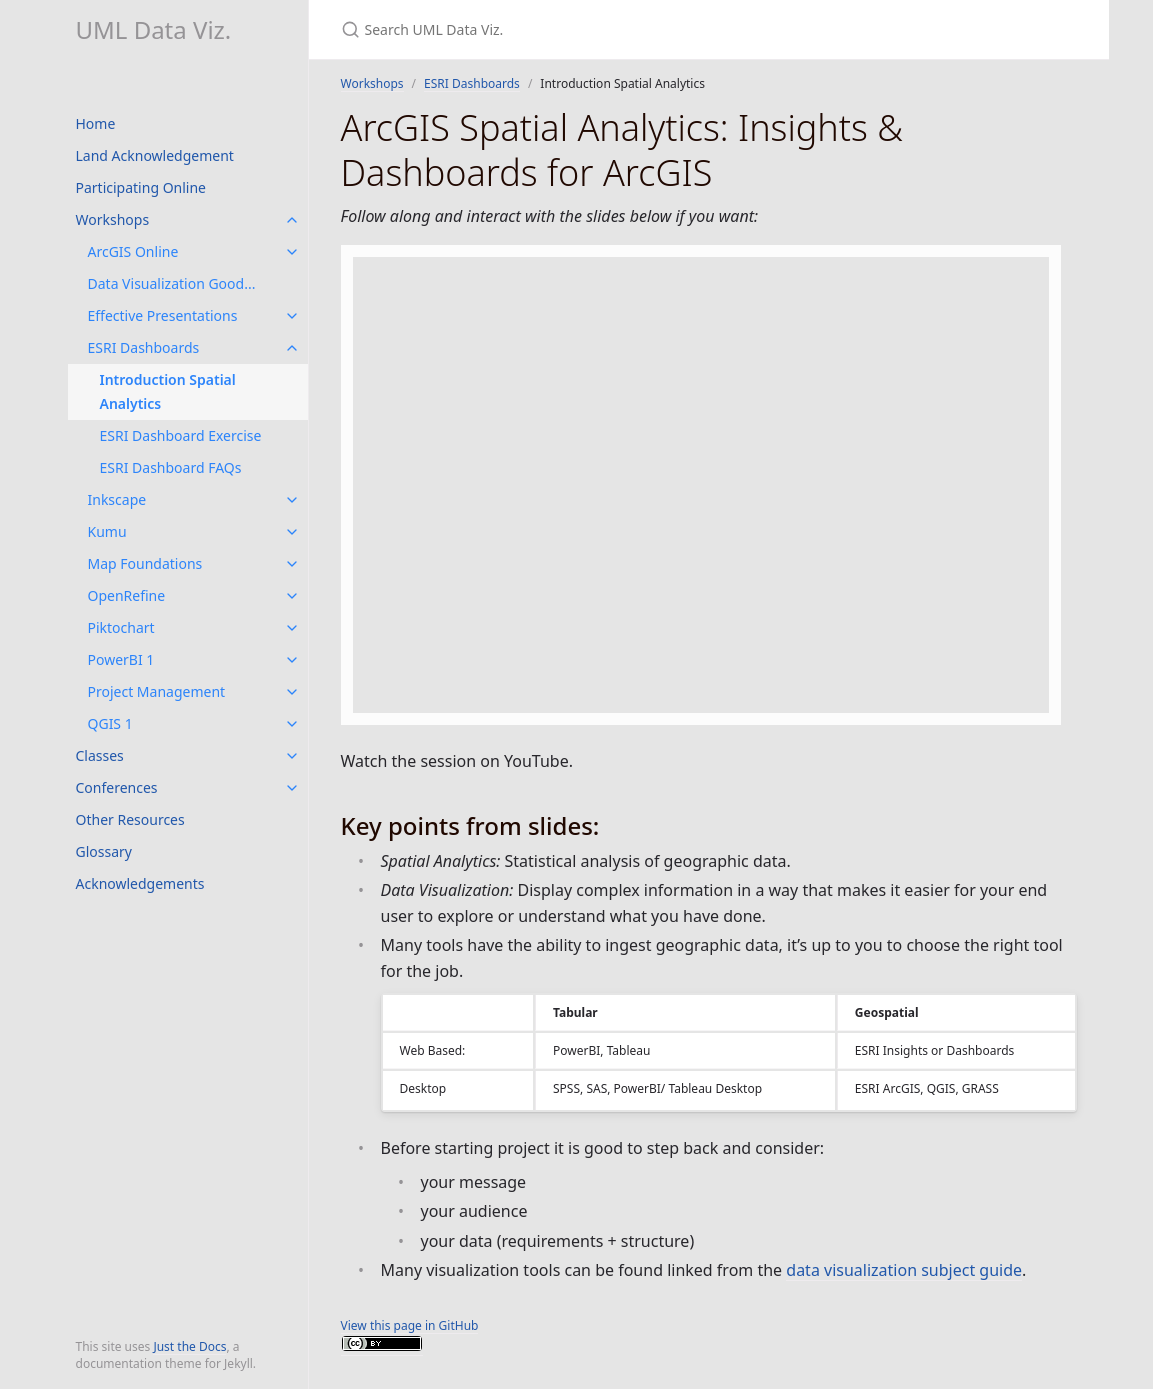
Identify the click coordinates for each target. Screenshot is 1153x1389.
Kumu (107, 531)
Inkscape (117, 499)
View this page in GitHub (410, 1325)
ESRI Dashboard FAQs (171, 467)
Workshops (113, 219)
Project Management (157, 691)
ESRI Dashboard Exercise (181, 435)
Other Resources (130, 819)
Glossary (104, 851)
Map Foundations (145, 563)
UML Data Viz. (154, 29)
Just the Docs (189, 1346)
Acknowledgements (140, 883)
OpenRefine (127, 595)
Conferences (117, 787)
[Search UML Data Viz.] (577, 29)
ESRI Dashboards (144, 347)
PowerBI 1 (121, 659)
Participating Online (141, 187)
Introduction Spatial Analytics (168, 391)
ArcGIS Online (133, 251)
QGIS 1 (110, 723)
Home (96, 123)
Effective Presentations (163, 315)
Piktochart (121, 627)
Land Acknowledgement (155, 155)
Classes (100, 755)
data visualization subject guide (904, 1270)
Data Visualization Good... (172, 283)
